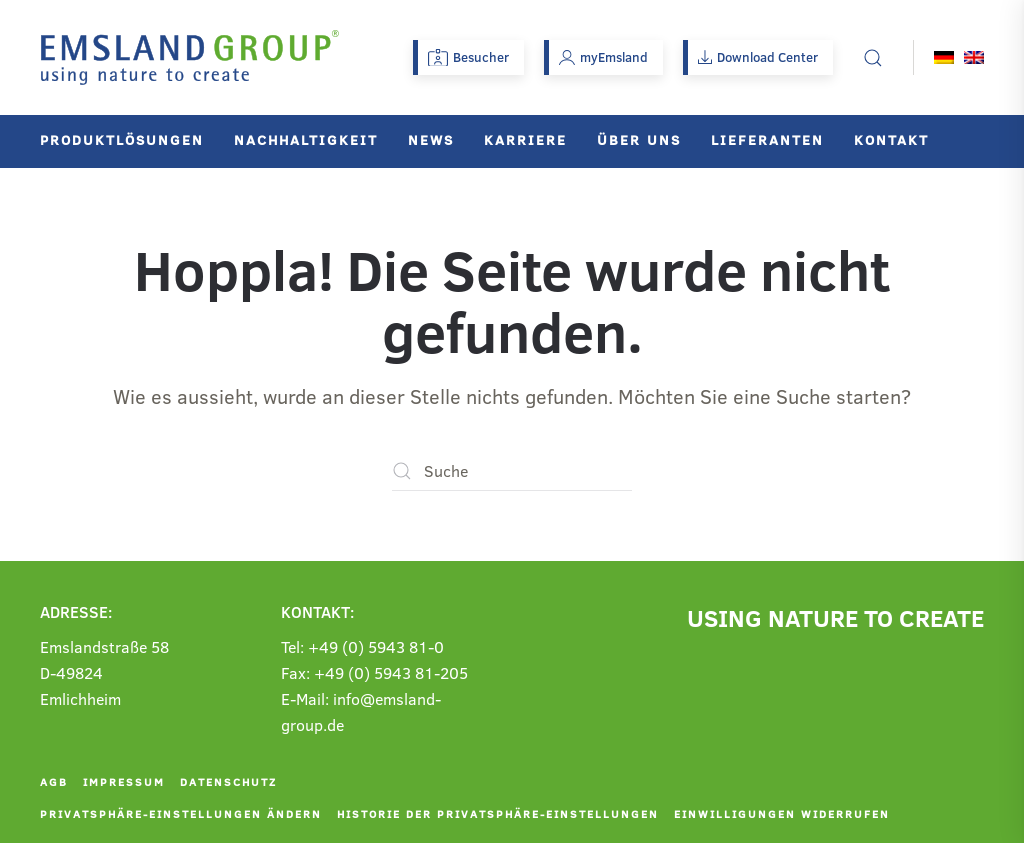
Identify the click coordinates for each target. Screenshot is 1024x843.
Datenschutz (228, 781)
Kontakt (891, 139)
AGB (54, 781)
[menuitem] (944, 57)
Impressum (124, 781)
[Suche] (512, 471)
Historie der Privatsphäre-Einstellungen (498, 813)
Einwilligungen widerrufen (782, 813)
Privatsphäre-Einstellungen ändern (181, 813)
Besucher (468, 57)
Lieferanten (767, 139)
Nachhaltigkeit (306, 139)
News (431, 139)
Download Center (758, 57)
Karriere (525, 139)
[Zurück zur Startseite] (190, 57)
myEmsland (603, 57)
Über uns (639, 139)
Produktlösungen (122, 139)
